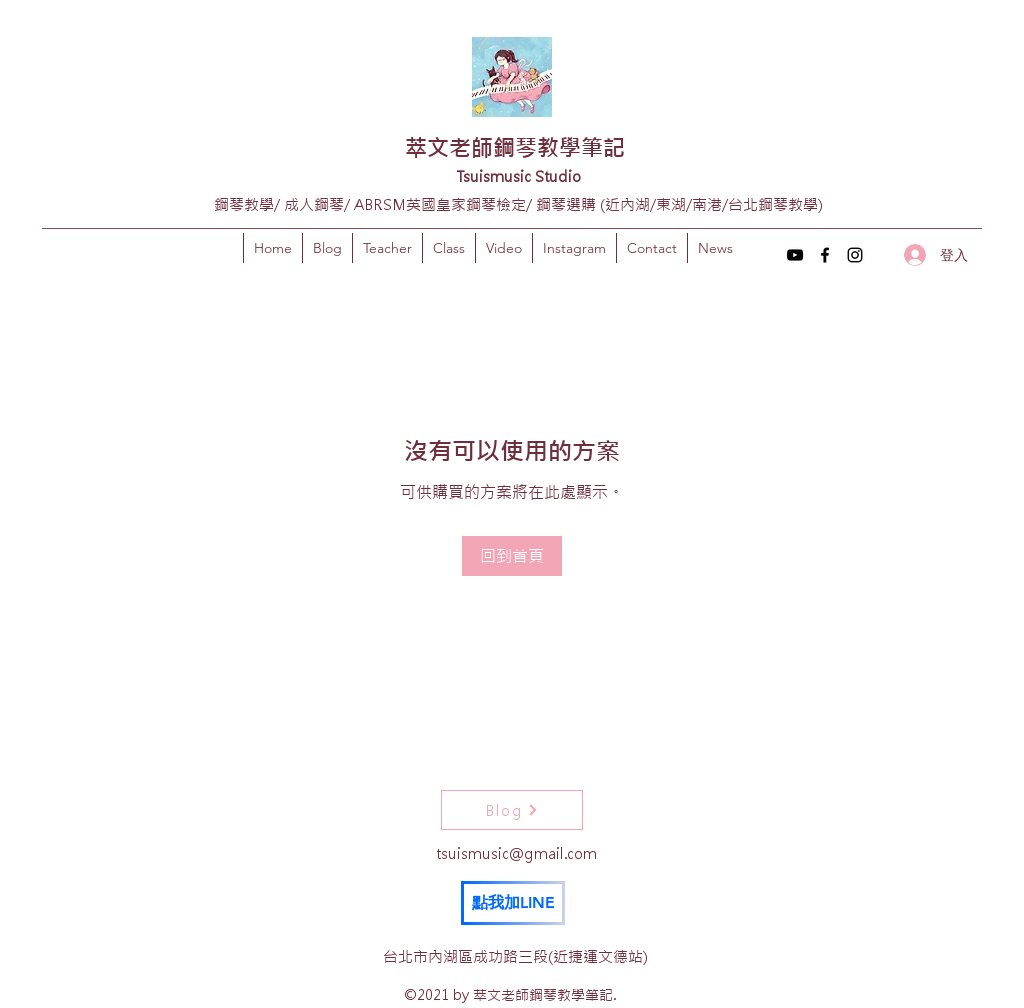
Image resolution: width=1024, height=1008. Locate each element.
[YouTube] (795, 255)
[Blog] (512, 810)
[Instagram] (855, 255)
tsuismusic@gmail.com (516, 853)
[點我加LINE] (513, 903)
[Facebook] (825, 255)
